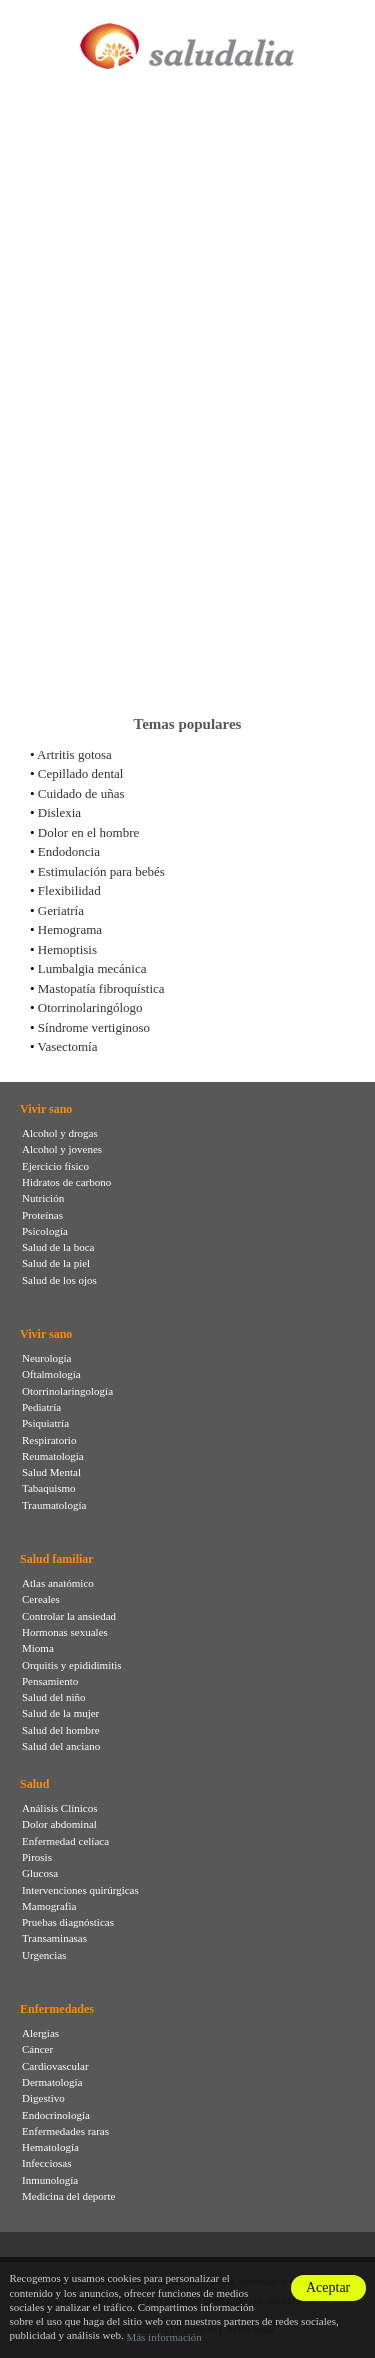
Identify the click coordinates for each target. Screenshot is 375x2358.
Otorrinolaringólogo (90, 1007)
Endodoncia (69, 851)
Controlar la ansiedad (69, 1616)
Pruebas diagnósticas (68, 1922)
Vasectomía (68, 1046)
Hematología (50, 2147)
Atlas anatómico (58, 1583)
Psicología (45, 1231)
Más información (163, 2337)
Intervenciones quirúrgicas (80, 1890)
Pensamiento (50, 1681)
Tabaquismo (49, 1488)
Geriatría (61, 910)
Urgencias (44, 1955)
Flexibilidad (69, 890)
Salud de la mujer (60, 1713)
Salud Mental (51, 1472)
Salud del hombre (61, 1730)
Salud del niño (54, 1697)
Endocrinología (56, 2115)
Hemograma (70, 929)
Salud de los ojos (59, 1280)
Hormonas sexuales (65, 1632)
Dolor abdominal (59, 1824)
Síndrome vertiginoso (94, 1027)
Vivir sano (46, 1109)
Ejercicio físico (55, 1166)
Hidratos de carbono (66, 1182)
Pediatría (41, 1407)
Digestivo (43, 2098)
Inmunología (50, 2180)
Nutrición (43, 1198)
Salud (34, 1784)
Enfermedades (57, 2009)
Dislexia (59, 812)
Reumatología (53, 1456)
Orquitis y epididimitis (72, 1665)
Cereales (41, 1599)
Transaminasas (54, 1938)
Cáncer (37, 2049)
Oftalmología (51, 1374)
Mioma (38, 1648)
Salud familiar (57, 1559)
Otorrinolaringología (67, 1391)
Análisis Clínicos (59, 1808)
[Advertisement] (187, 497)
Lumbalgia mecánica (92, 968)
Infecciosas (46, 2163)
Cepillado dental (81, 773)
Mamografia (49, 1906)
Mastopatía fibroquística (101, 988)
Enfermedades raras (65, 2131)
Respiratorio (49, 1440)
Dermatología (52, 2082)
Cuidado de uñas (81, 793)
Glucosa (40, 1873)
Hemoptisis (67, 949)
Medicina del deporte (68, 2196)
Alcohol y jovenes (62, 1149)
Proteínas (42, 1215)
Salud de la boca (58, 1247)
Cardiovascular (55, 2066)
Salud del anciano (61, 1746)
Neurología (46, 1358)
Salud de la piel (56, 1263)
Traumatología (54, 1505)
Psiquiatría (45, 1423)
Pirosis (37, 1857)
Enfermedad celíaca (65, 1841)
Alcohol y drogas (60, 1133)
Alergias (40, 2033)
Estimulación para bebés (101, 871)
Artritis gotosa (74, 754)
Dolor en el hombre (88, 832)
